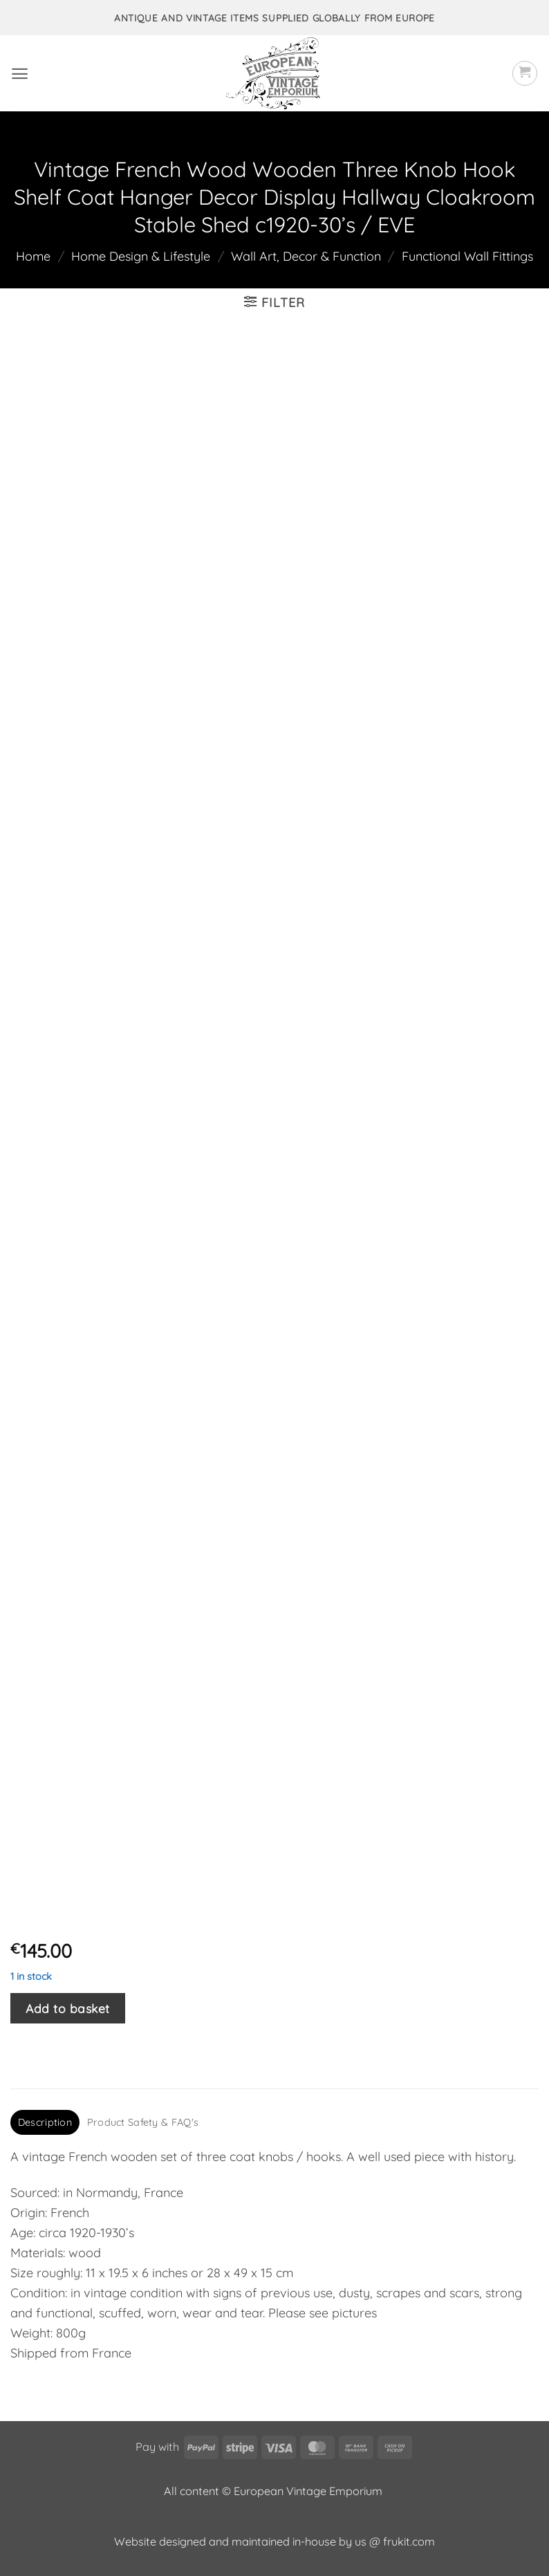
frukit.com (409, 2541)
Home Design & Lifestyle (140, 256)
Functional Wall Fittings (467, 256)
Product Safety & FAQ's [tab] (142, 2122)
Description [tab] (45, 2122)
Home (33, 256)
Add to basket (68, 2008)
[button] (19, 73)
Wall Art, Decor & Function (306, 256)
